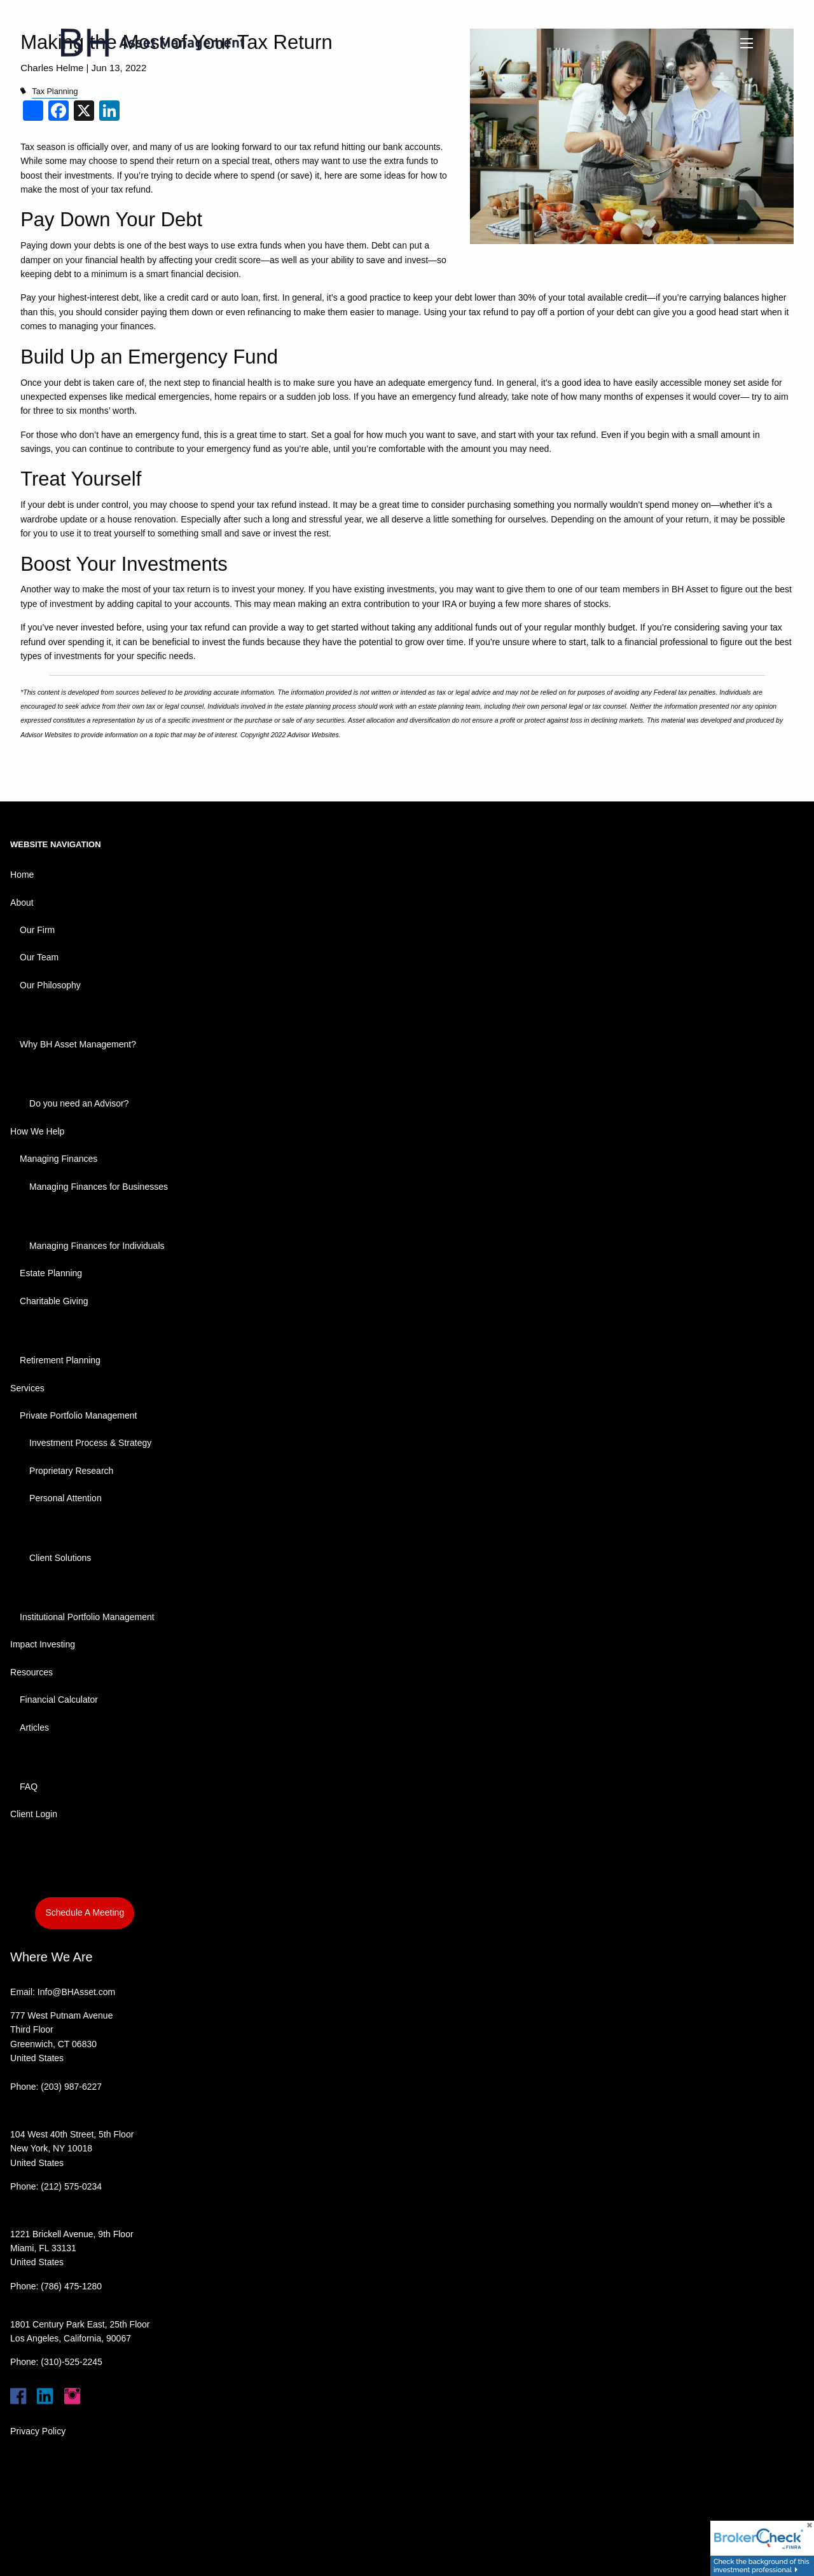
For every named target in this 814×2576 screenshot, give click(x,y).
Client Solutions (60, 1558)
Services (27, 1388)
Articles (34, 1727)
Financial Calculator (59, 1699)
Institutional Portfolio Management (87, 1617)
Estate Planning (51, 1273)
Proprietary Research (71, 1471)
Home (22, 874)
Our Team (39, 957)
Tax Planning (55, 91)
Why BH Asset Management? (78, 1044)
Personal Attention (65, 1498)
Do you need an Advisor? (78, 1103)
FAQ (29, 1787)
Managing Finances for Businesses (98, 1187)
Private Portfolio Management (78, 1415)
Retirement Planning (60, 1360)
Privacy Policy (38, 2431)
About (22, 902)
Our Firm (37, 930)
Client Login (33, 1814)
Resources (31, 1672)
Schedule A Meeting (84, 1912)
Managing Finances (58, 1159)
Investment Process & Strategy (90, 1443)
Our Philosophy (50, 985)
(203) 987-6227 (71, 2087)
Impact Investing (42, 1644)
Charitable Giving (54, 1301)
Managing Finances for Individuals (96, 1246)
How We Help (37, 1131)
